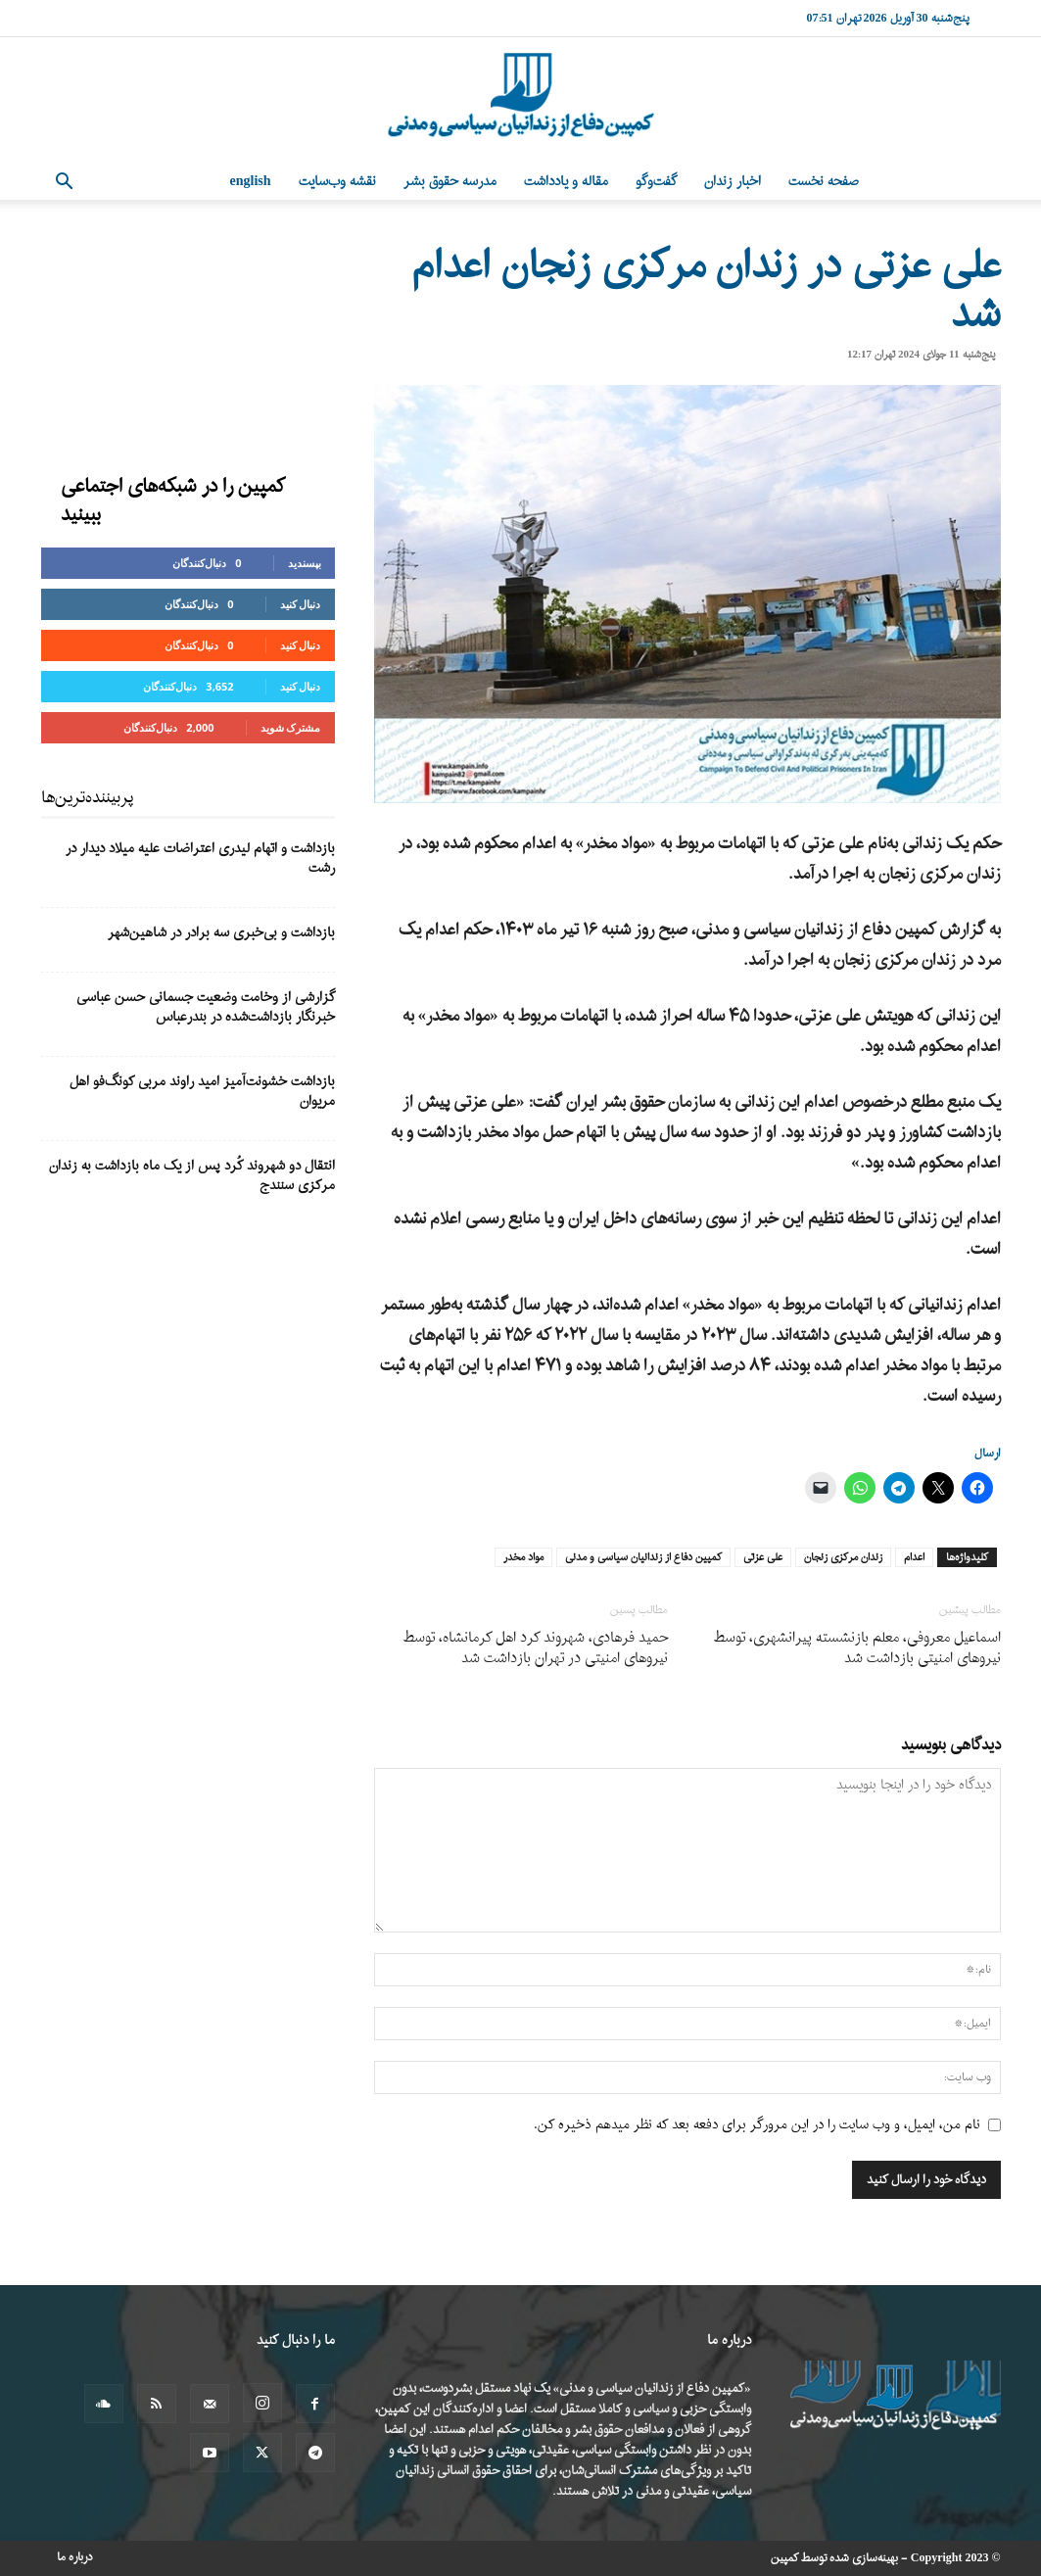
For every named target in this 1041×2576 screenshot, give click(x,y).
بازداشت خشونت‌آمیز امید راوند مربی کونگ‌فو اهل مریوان (202, 1092)
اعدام (914, 1557)
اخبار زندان (732, 181)
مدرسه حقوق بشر (450, 181)
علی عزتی (762, 1557)
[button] (64, 183)
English (250, 181)
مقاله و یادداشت (566, 181)
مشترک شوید (290, 727)
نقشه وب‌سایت (337, 181)
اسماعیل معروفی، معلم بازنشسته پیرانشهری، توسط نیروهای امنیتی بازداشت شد (857, 1648)
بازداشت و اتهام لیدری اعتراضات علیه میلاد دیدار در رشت (200, 858)
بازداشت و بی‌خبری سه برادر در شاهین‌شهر (221, 933)
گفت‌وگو (656, 181)
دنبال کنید (300, 603)
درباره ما (75, 2557)
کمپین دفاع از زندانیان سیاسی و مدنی (643, 1557)
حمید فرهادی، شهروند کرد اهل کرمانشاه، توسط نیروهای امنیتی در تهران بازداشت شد (535, 1648)
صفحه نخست (823, 181)
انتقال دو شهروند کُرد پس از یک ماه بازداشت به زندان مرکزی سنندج (192, 1176)
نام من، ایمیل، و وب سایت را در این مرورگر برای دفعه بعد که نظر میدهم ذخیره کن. (757, 2125)
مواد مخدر (523, 1557)
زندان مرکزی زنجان (843, 1557)
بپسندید (304, 562)
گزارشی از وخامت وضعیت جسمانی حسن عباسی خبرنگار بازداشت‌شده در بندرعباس (205, 1007)
